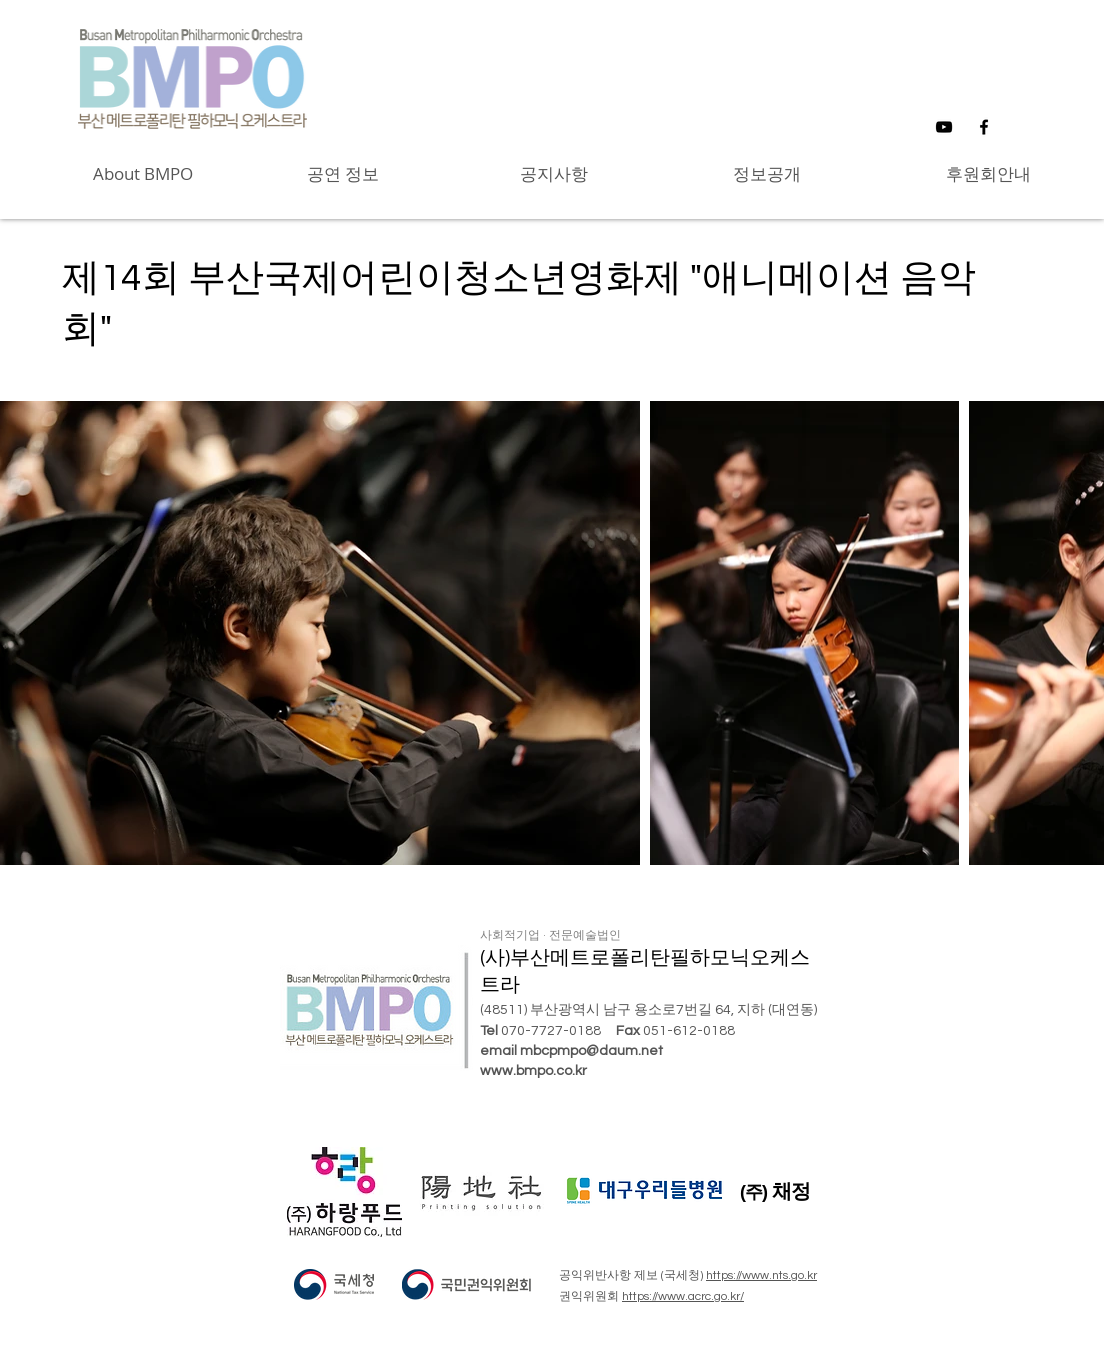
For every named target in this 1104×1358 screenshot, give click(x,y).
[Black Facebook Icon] (984, 127)
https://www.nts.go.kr (761, 1275)
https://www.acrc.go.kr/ (683, 1296)
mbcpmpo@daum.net (591, 1051)
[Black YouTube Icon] (944, 127)
